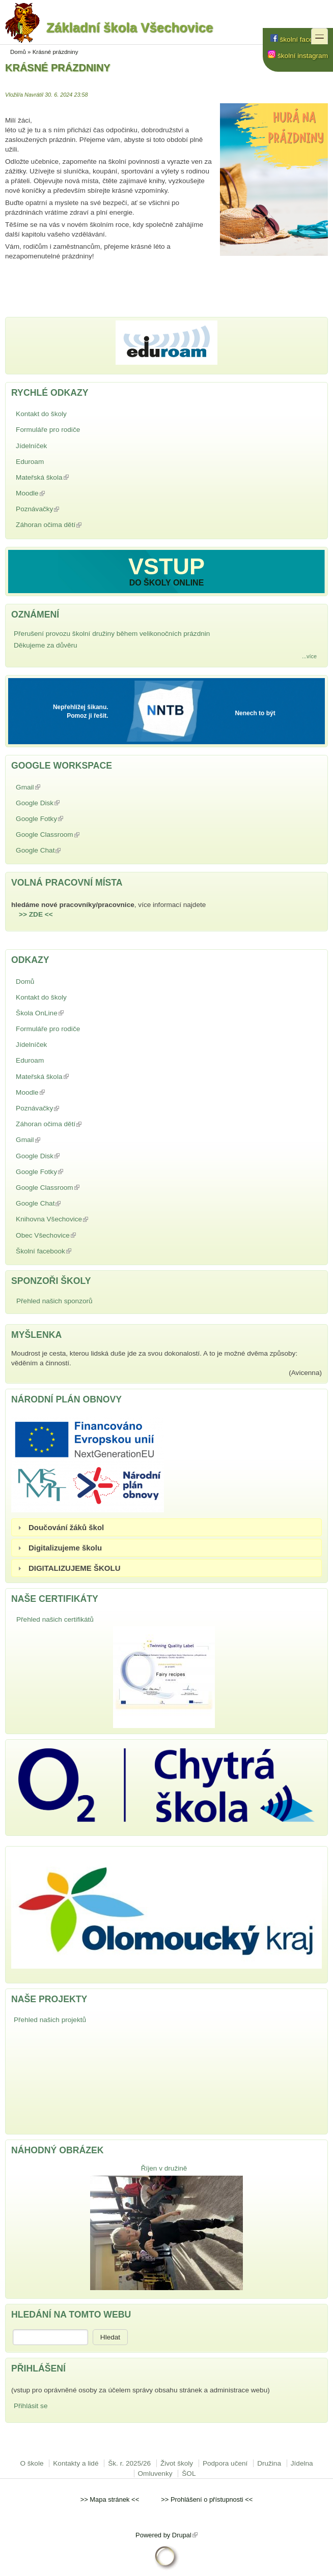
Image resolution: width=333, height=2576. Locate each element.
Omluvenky (155, 2473)
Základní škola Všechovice (109, 30)
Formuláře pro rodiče (48, 429)
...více (309, 656)
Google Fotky (63, 819)
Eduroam (30, 461)
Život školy (176, 2463)
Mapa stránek (109, 2499)
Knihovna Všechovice (75, 1219)
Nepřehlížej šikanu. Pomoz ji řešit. (80, 711)
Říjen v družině (164, 2168)
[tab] (166, 1527)
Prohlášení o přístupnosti (207, 2499)
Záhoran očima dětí (72, 525)
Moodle (54, 493)
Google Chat (62, 850)
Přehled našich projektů (50, 2020)
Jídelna (302, 2463)
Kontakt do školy (41, 414)
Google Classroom (71, 834)
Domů (18, 52)
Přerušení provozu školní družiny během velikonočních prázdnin (112, 633)
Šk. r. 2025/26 (129, 2463)
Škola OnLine (63, 1013)
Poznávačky (61, 509)
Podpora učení (225, 2463)
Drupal (185, 2535)
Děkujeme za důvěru (45, 645)
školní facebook (299, 39)
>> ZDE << (36, 914)
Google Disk (61, 803)
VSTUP (166, 566)
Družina (269, 2463)
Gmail (52, 787)
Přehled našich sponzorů (54, 1301)
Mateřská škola (66, 477)
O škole (31, 2463)
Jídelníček (31, 446)
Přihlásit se (30, 2406)
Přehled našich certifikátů (55, 1619)
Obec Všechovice (69, 1235)
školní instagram (298, 56)
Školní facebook (67, 1251)
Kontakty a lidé (75, 2463)
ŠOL (189, 2473)
